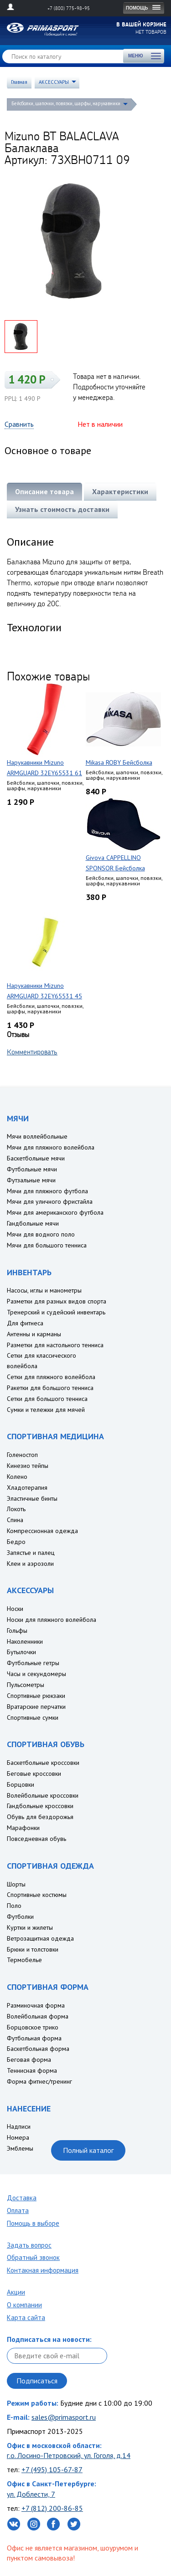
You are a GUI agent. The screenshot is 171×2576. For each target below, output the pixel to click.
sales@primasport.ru (63, 2417)
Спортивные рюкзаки (36, 1696)
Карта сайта (26, 2317)
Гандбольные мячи (33, 1223)
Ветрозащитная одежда (40, 1938)
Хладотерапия (27, 1487)
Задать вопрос (29, 2245)
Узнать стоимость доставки (62, 509)
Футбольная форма (34, 2038)
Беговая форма (29, 2059)
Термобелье (24, 1960)
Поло (14, 1905)
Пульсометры (25, 1685)
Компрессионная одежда (42, 1531)
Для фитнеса (25, 1323)
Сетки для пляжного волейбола (51, 1377)
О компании (24, 2304)
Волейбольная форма (37, 2016)
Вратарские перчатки (36, 1706)
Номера (18, 2137)
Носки (15, 1609)
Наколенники (25, 1641)
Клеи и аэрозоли (30, 1563)
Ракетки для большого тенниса (50, 1388)
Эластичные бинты (32, 1498)
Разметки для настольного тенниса (55, 1345)
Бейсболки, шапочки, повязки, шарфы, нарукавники (65, 103)
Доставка (21, 2197)
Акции (16, 2292)
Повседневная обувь (36, 1839)
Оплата (18, 2210)
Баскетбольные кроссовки (43, 1762)
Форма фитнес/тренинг (39, 2081)
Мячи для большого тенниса (47, 1245)
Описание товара (44, 491)
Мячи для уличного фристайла (50, 1201)
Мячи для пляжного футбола (47, 1191)
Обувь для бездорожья (40, 1817)
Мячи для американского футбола (55, 1212)
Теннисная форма (32, 2070)
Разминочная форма (36, 2005)
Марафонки (23, 1828)
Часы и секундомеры (36, 1674)
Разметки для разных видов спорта (56, 1301)
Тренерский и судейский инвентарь (56, 1312)
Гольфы (17, 1630)
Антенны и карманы (34, 1334)
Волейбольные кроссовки (42, 1795)
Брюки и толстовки (32, 1949)
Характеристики (120, 491)
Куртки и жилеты (30, 1927)
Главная (19, 82)
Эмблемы (20, 2148)
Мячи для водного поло (41, 1234)
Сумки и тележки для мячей (46, 1410)
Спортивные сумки (32, 1717)
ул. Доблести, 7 (31, 2494)
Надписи (19, 2126)
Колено (17, 1476)
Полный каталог (88, 2150)
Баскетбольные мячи (36, 1158)
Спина (15, 1520)
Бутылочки (21, 1652)
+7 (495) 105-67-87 (52, 2469)
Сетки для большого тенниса (47, 1399)
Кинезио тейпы (27, 1466)
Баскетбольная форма (38, 2048)
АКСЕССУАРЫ (54, 82)
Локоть (16, 1509)
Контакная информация (42, 2270)
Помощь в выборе (33, 2223)
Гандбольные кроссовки (40, 1806)
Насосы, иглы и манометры (44, 1290)
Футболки (20, 1916)
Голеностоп (22, 1455)
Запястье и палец (31, 1553)
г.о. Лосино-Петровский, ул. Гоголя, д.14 (68, 2455)
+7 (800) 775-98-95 (68, 8)
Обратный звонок (33, 2257)
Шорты (16, 1884)
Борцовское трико (32, 2027)
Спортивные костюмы (37, 1895)
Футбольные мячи (32, 1169)
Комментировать (32, 1051)
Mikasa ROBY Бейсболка (119, 762)
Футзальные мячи (31, 1180)
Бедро (16, 1542)
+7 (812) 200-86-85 (52, 2508)
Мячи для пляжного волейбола (50, 1147)
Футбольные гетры (33, 1663)
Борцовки (20, 1784)
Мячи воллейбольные (37, 1136)
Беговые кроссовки (34, 1773)
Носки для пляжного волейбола (51, 1619)
